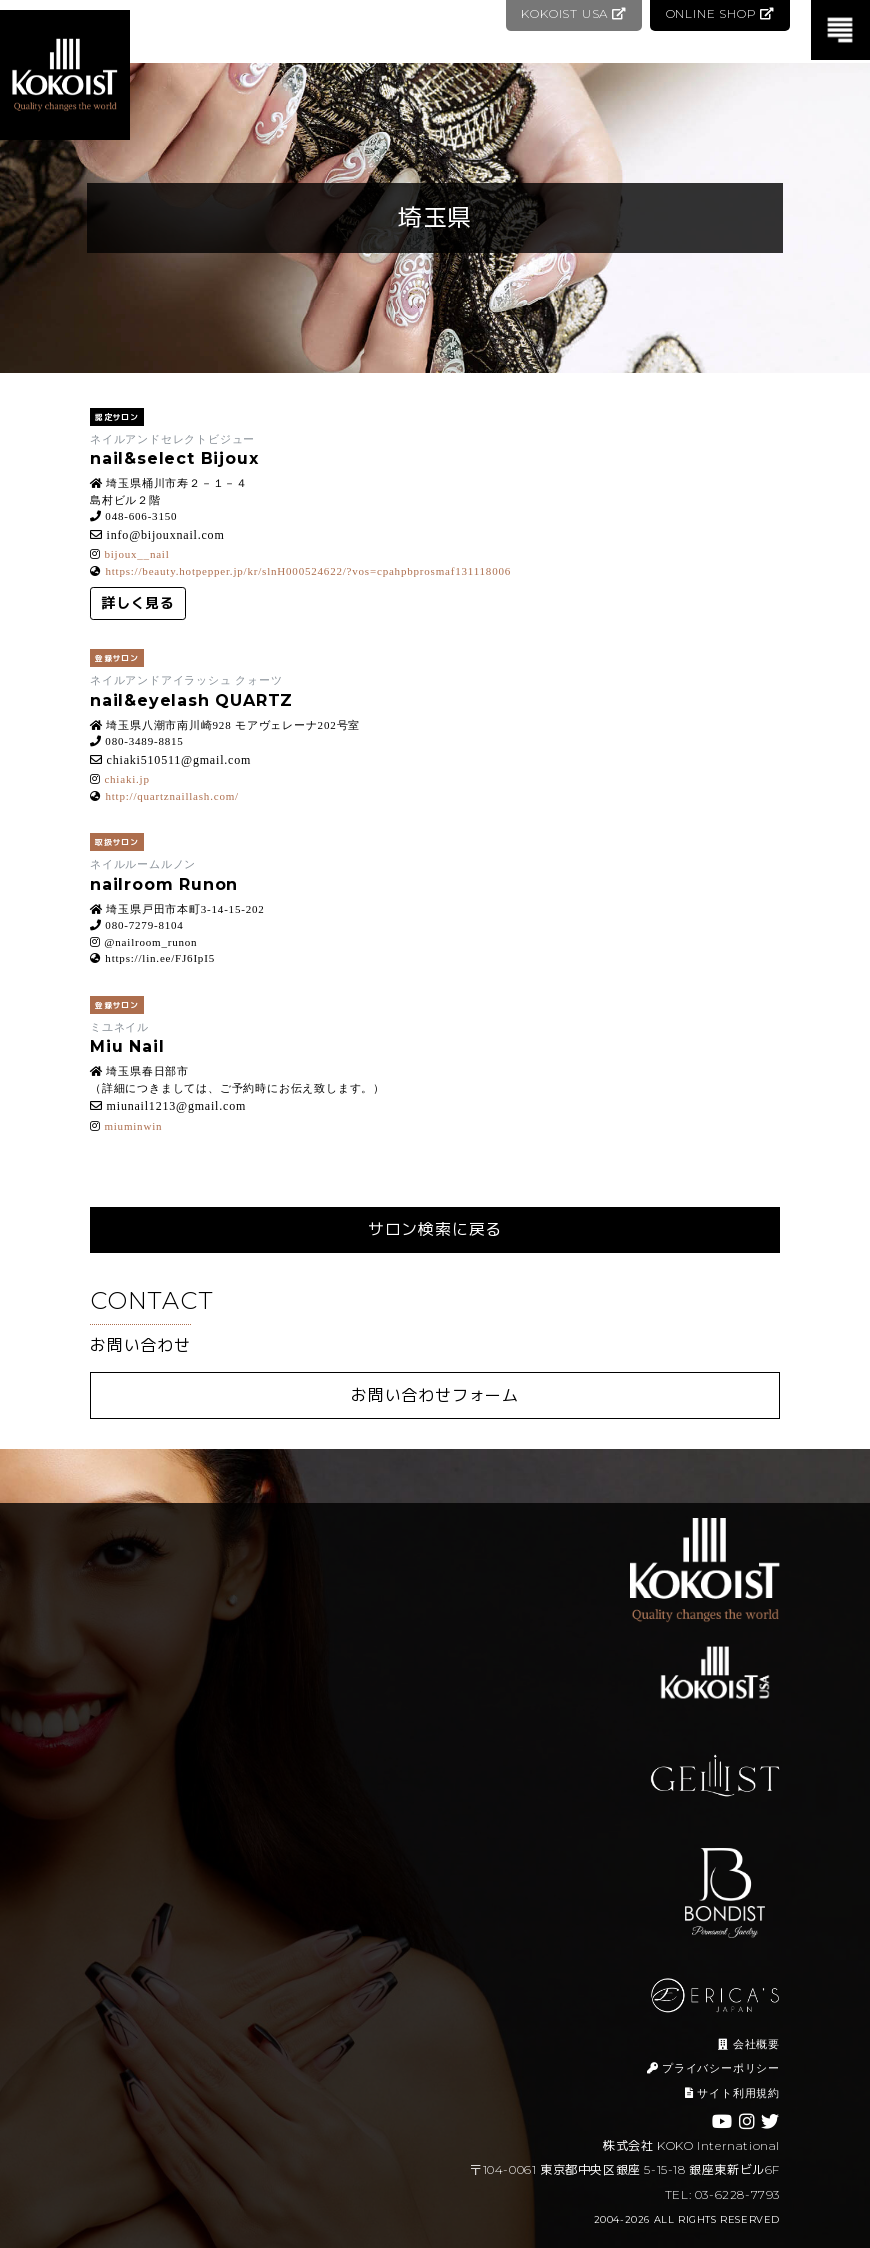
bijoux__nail (136, 554)
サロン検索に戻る (435, 1229)
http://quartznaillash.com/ (172, 796)
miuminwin (133, 1126)
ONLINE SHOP (719, 13)
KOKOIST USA (571, 13)
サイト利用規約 (732, 2093)
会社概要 (749, 2044)
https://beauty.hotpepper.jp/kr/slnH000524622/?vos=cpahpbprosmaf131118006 (308, 571)
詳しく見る (138, 603)
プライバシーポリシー (713, 2068)
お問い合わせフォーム (435, 1395)
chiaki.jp (126, 779)
